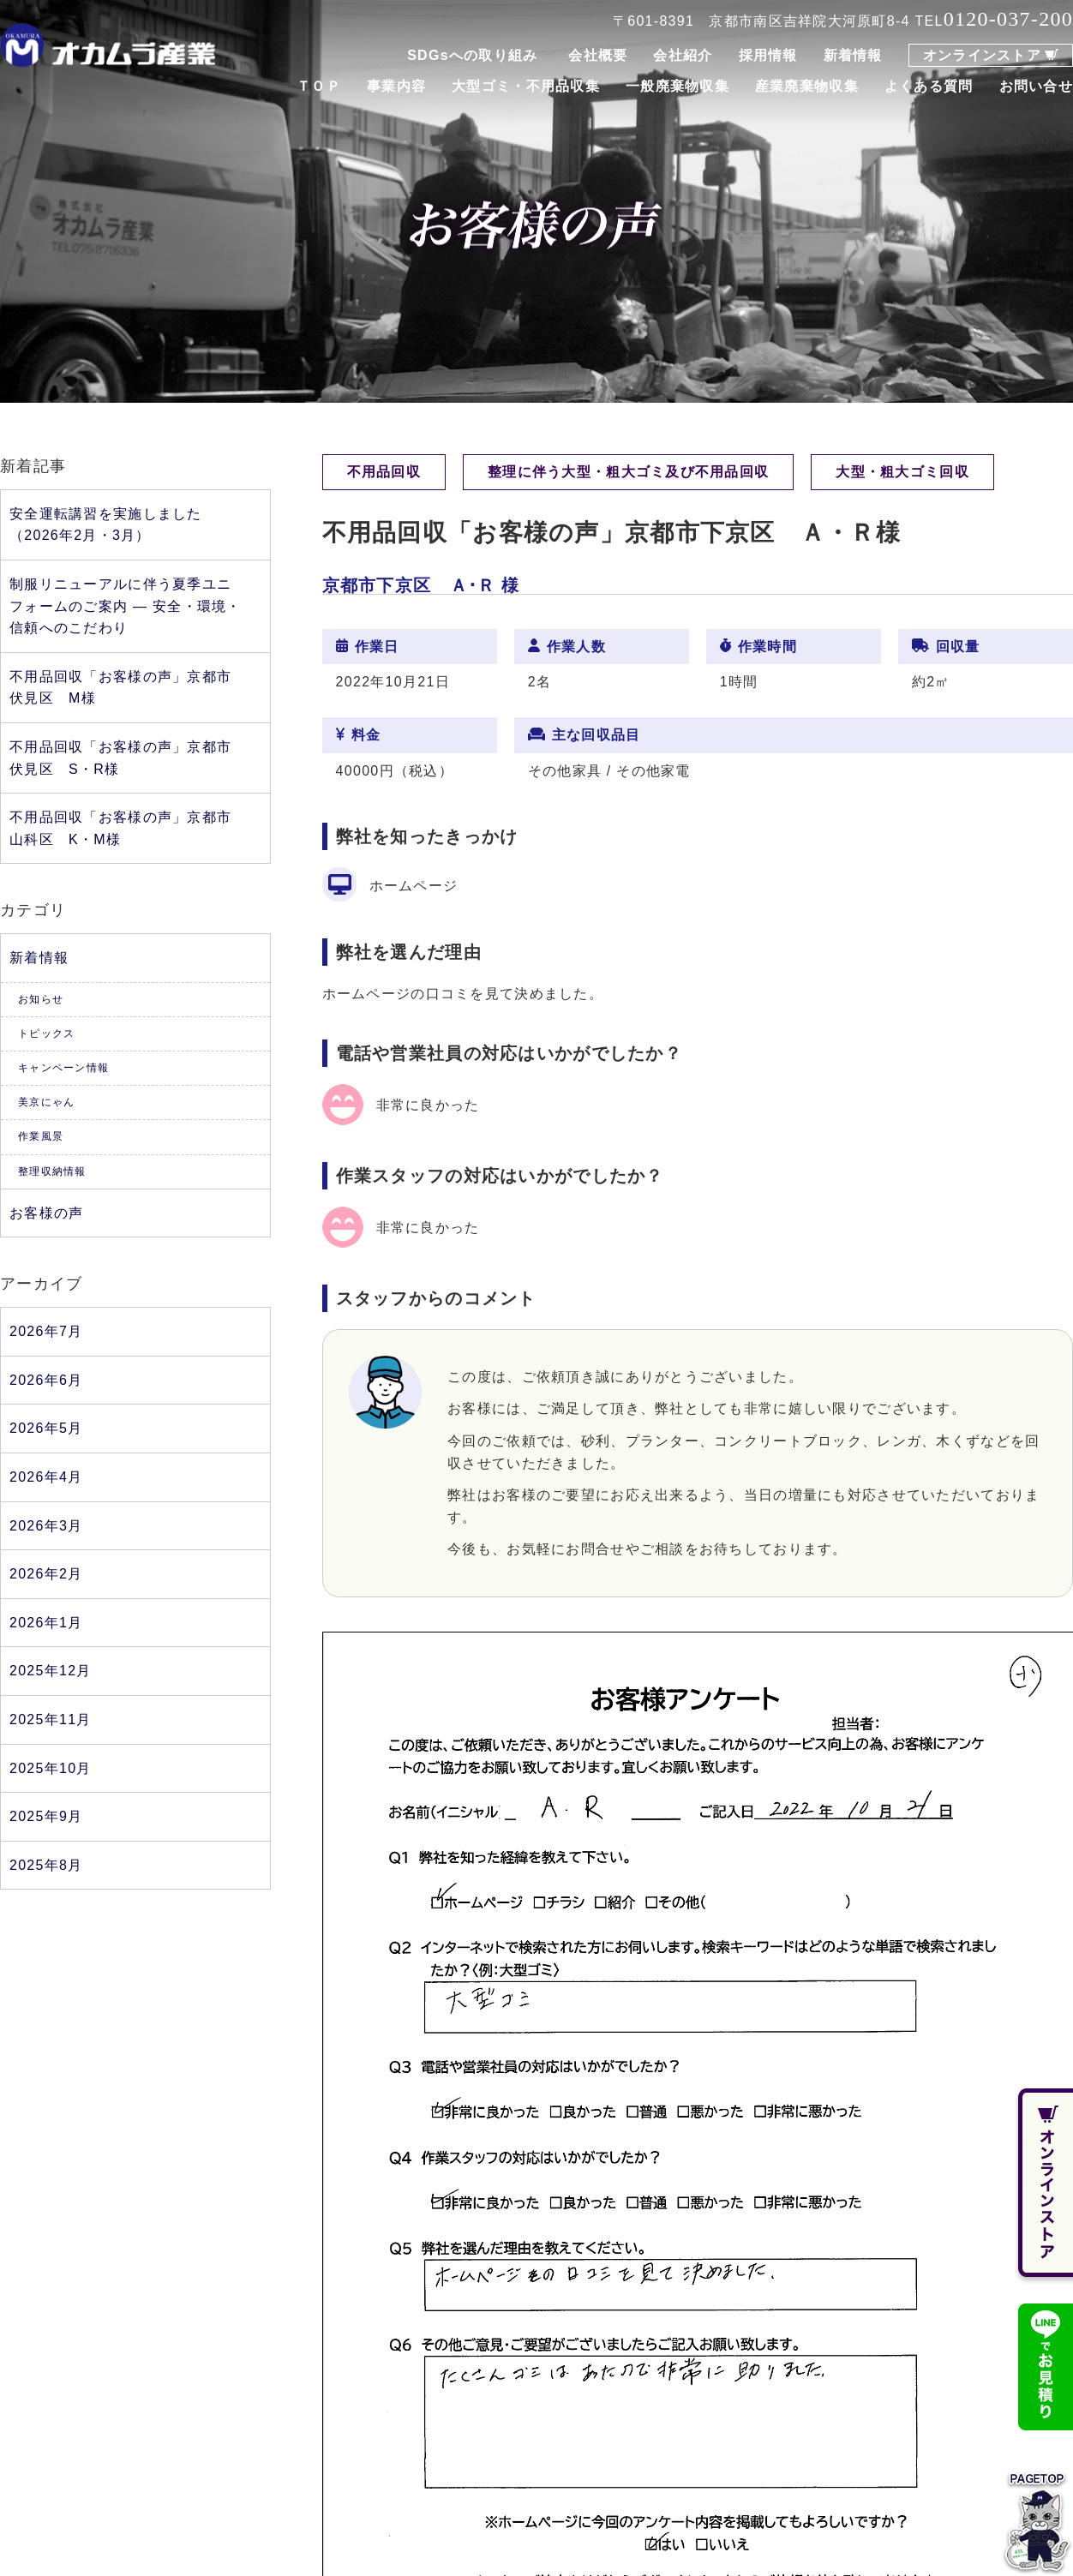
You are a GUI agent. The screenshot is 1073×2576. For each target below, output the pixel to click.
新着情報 (853, 55)
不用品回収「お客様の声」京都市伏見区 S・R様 (120, 758)
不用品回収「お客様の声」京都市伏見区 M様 (120, 687)
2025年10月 (50, 1768)
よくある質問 (929, 86)
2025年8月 (45, 1865)
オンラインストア (982, 55)
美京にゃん (46, 1102)
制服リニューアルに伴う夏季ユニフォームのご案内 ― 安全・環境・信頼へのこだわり (125, 606)
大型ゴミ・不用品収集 (526, 86)
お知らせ (40, 999)
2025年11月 (50, 1719)
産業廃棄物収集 (807, 86)
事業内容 (396, 86)
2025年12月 (50, 1670)
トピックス (46, 1033)
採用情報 (768, 55)
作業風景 (40, 1136)
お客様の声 (46, 1213)
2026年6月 (45, 1380)
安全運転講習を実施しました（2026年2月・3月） (105, 524)
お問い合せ (1036, 86)
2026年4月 (45, 1477)
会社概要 (597, 55)
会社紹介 (682, 55)
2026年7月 (45, 1331)
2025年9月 (45, 1816)
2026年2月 (45, 1574)
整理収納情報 (52, 1171)
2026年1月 (45, 1622)
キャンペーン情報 (63, 1068)
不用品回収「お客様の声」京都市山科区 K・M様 (120, 828)
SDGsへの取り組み (472, 55)
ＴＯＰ (319, 86)
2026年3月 (45, 1526)
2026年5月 (45, 1428)
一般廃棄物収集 (677, 86)
